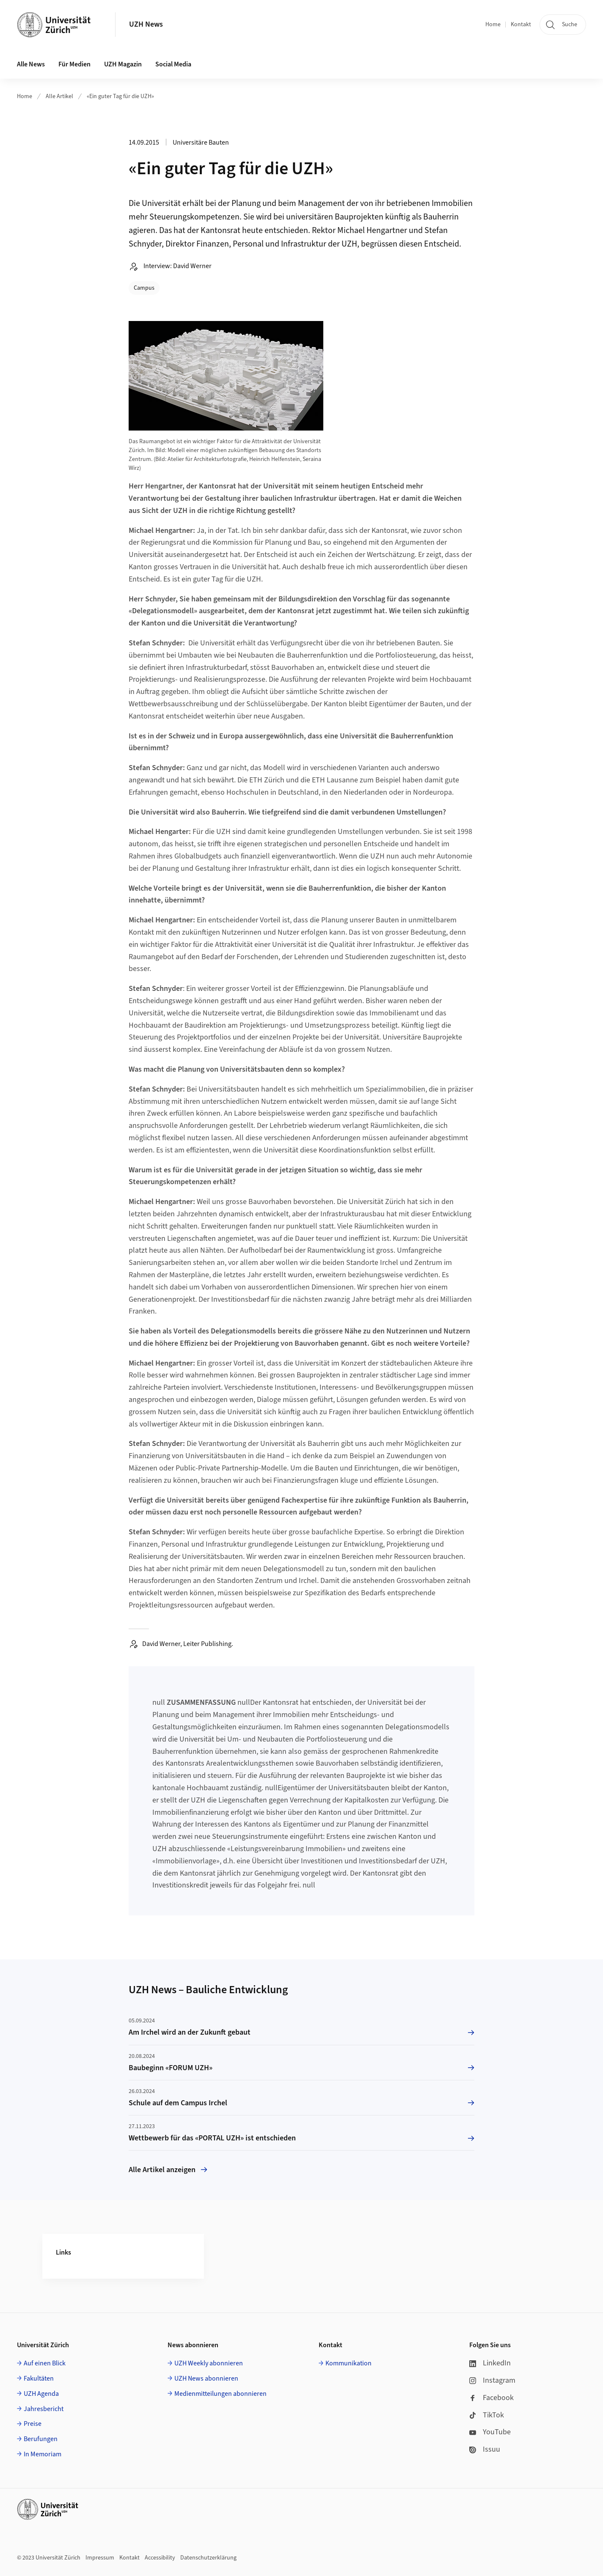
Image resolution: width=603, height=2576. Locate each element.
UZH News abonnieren (206, 2378)
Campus (144, 288)
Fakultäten (39, 2378)
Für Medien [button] (74, 64)
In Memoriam (42, 2454)
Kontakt (521, 24)
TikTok (486, 2415)
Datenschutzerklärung (208, 2558)
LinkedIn (490, 2363)
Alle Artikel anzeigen (168, 2169)
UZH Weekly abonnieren (208, 2363)
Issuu (484, 2449)
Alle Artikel (59, 96)
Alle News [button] (31, 64)
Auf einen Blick (45, 2363)
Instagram (492, 2380)
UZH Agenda (41, 2393)
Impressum (99, 2558)
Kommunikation (348, 2363)
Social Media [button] (173, 64)
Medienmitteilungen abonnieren (220, 2393)
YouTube (490, 2432)
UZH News (146, 24)
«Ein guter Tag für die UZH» (120, 96)
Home (493, 24)
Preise (32, 2423)
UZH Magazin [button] (123, 64)
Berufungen (41, 2439)
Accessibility (160, 2558)
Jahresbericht (43, 2409)
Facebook (491, 2397)
